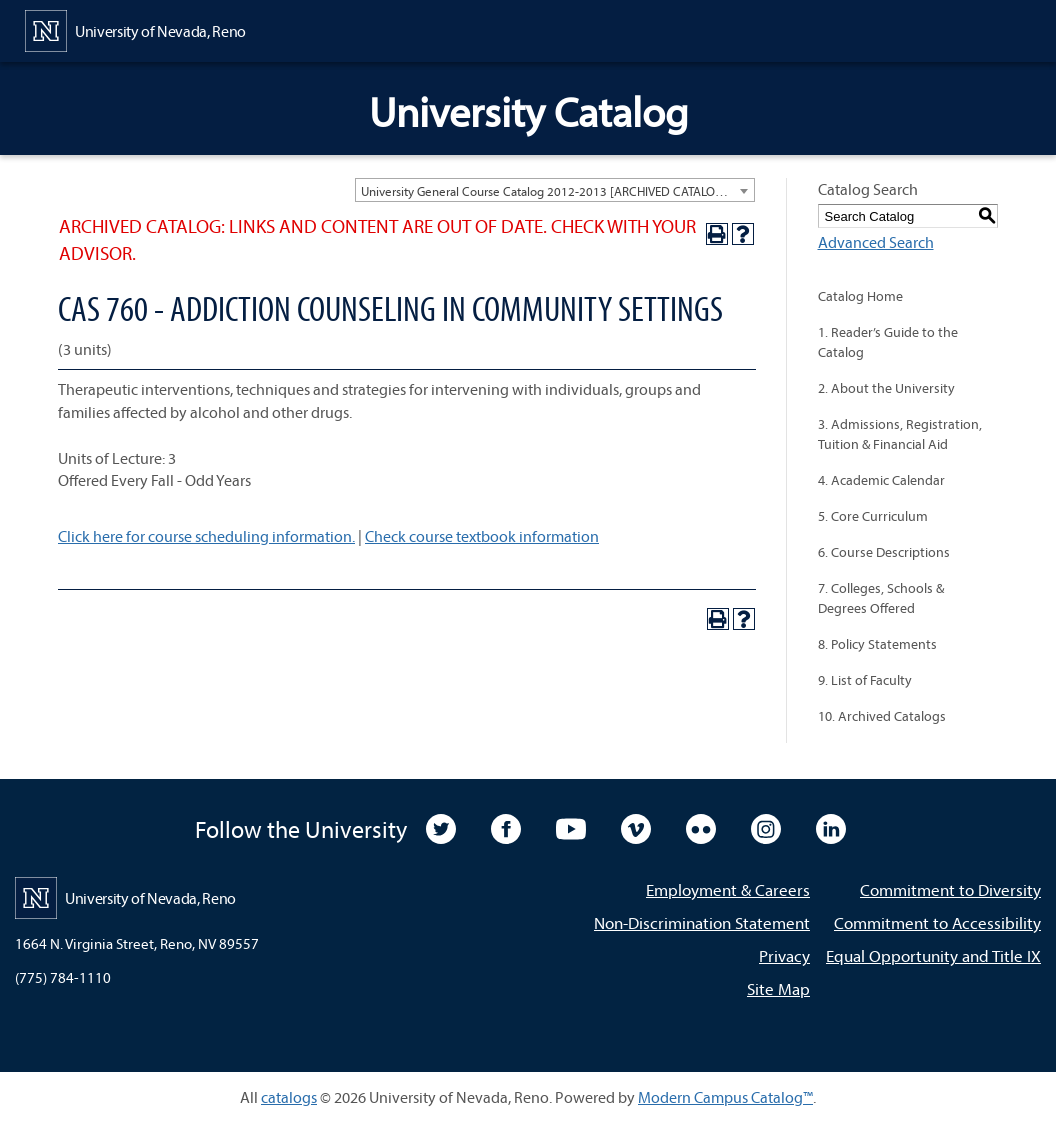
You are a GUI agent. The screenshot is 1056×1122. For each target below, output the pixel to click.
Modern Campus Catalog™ (725, 1097)
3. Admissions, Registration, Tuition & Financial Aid (900, 434)
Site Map (778, 988)
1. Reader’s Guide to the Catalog (888, 342)
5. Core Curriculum (873, 516)
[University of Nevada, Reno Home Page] (135, 29)
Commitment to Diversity (950, 889)
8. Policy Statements (877, 644)
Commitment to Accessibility (937, 922)
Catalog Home (860, 296)
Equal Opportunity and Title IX (933, 955)
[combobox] (555, 190)
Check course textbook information (482, 536)
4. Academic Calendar (881, 480)
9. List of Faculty (865, 680)
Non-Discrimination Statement (702, 922)
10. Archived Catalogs (882, 716)
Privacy (784, 955)
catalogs (289, 1097)
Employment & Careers (728, 889)
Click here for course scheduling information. (206, 536)
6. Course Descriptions (884, 552)
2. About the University (886, 388)
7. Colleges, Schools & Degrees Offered (881, 598)
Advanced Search (876, 242)
